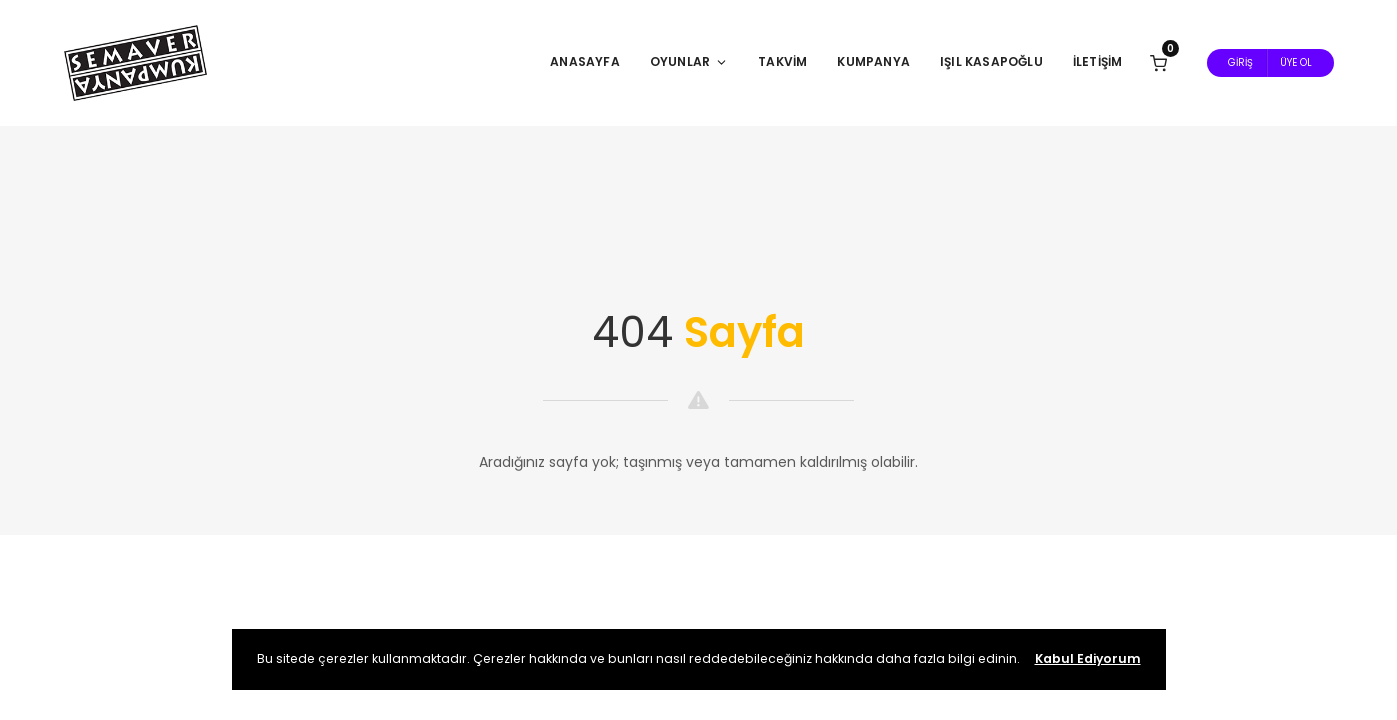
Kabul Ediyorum (1088, 658)
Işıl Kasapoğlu (991, 61)
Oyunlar (689, 61)
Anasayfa (585, 61)
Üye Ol (1296, 62)
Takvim (782, 61)
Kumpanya (873, 61)
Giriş (1240, 62)
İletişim (1098, 61)
